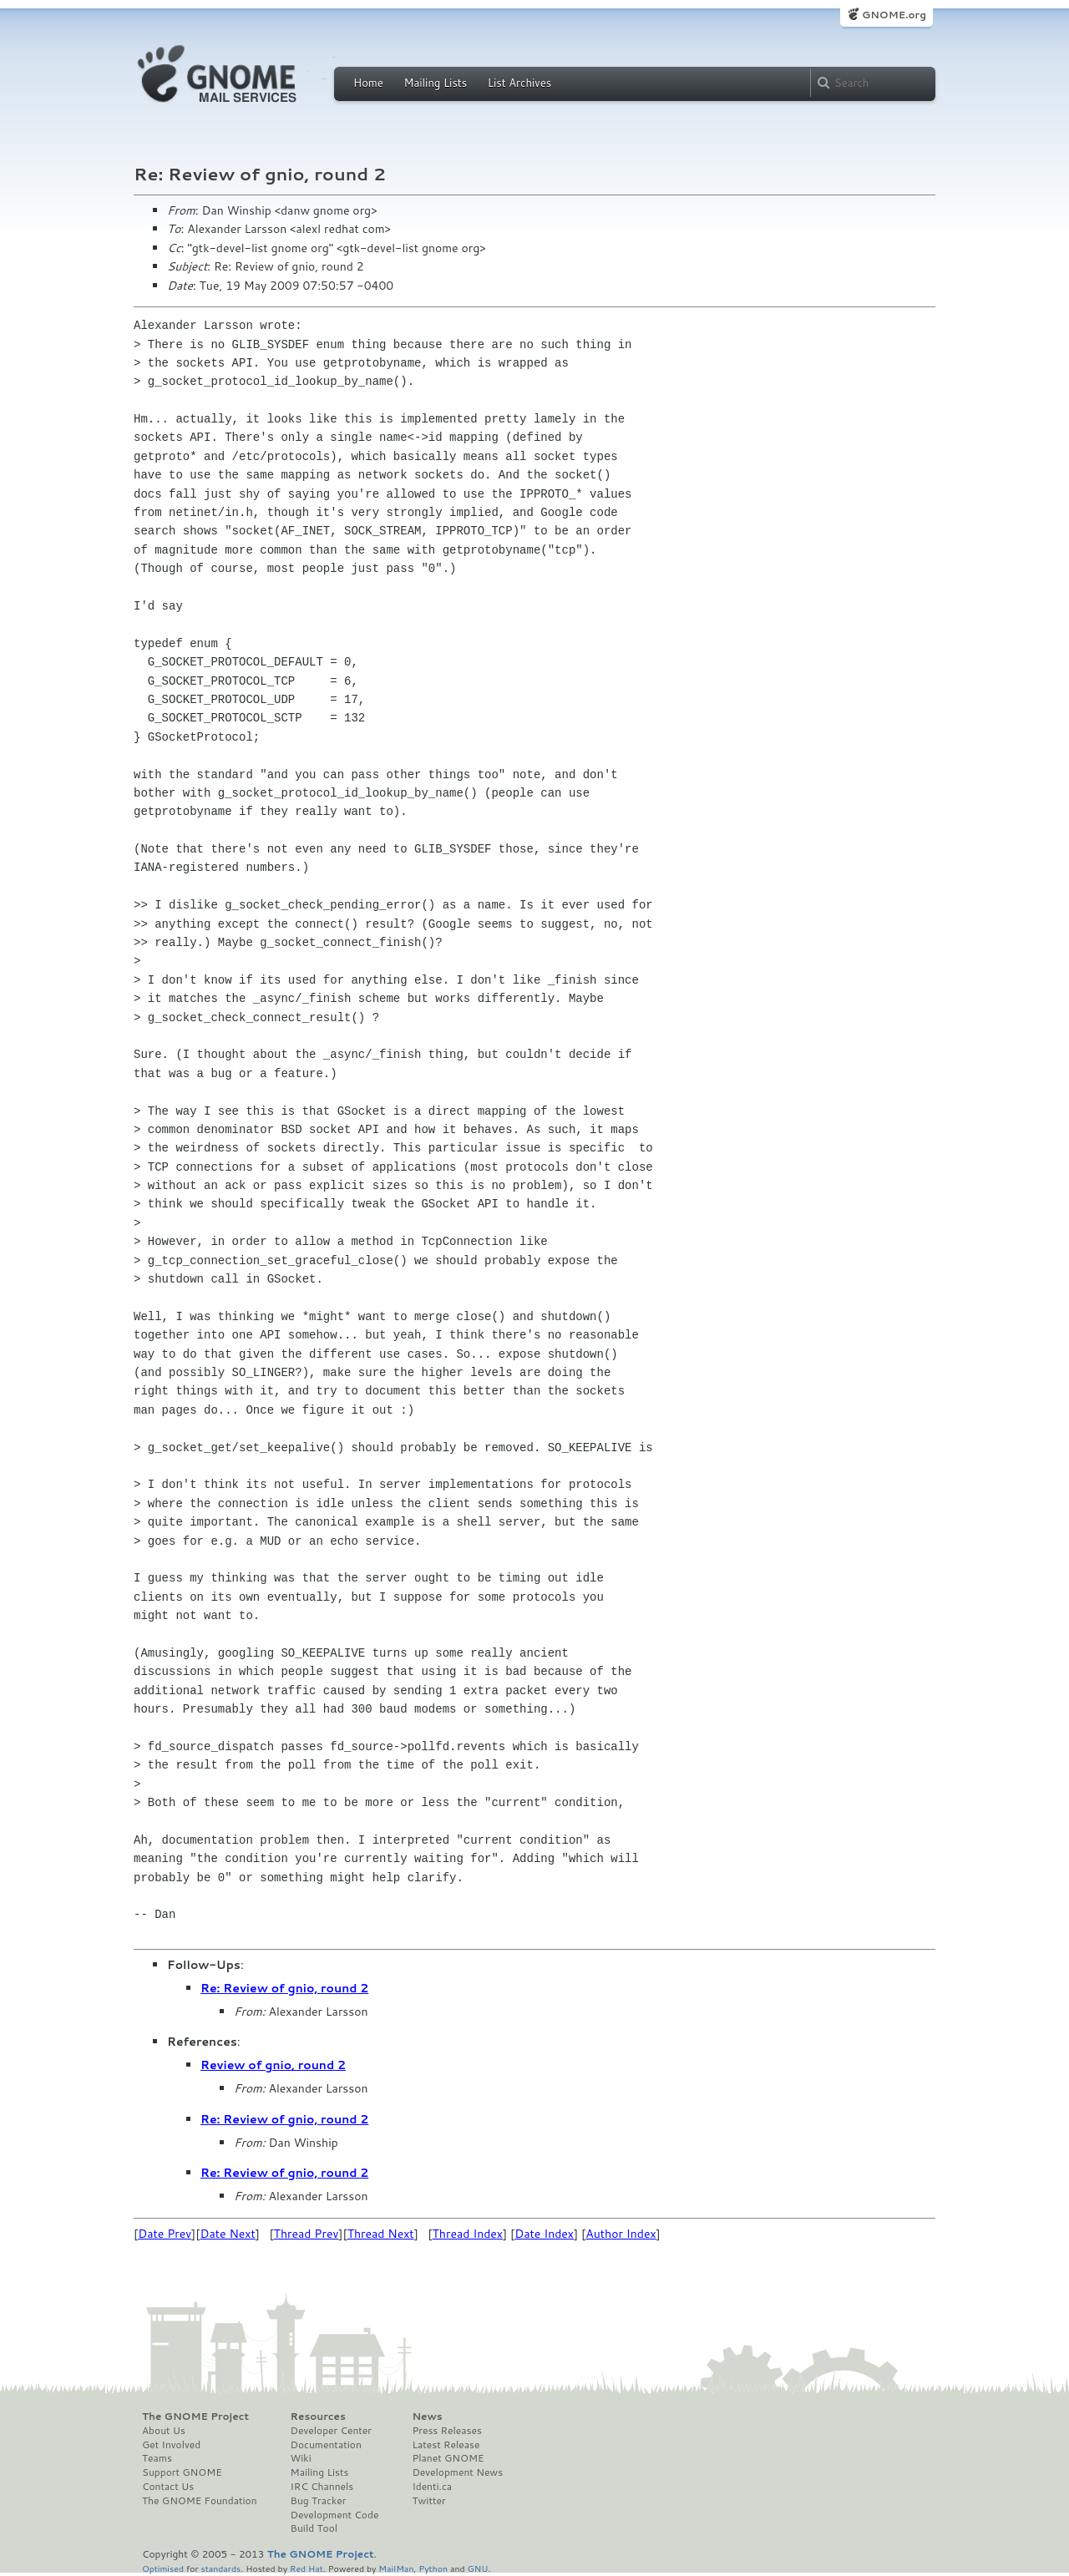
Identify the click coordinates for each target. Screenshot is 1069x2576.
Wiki (301, 2458)
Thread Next (380, 2233)
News (427, 2416)
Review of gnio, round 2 (273, 2065)
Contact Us (168, 2486)
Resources (318, 2416)
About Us (163, 2430)
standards (220, 2568)
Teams (157, 2458)
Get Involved (171, 2445)
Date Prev (164, 2233)
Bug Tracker (319, 2501)
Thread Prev (306, 2233)
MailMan (395, 2568)
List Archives (519, 82)
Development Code (335, 2515)
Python (433, 2568)
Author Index (620, 2233)
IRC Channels (322, 2486)
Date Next (227, 2233)
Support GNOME (182, 2472)
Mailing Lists (435, 82)
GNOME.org (894, 15)
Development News (457, 2472)
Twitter (428, 2501)
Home (368, 82)
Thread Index (468, 2233)
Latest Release (445, 2445)
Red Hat (306, 2568)
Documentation (326, 2445)
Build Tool (314, 2528)
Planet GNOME (448, 2458)
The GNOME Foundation (199, 2501)
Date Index (544, 2233)
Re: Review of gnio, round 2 (284, 1988)
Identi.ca (432, 2486)
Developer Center (331, 2430)
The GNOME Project (195, 2416)
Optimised (163, 2568)
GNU (478, 2568)
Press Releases (446, 2430)
